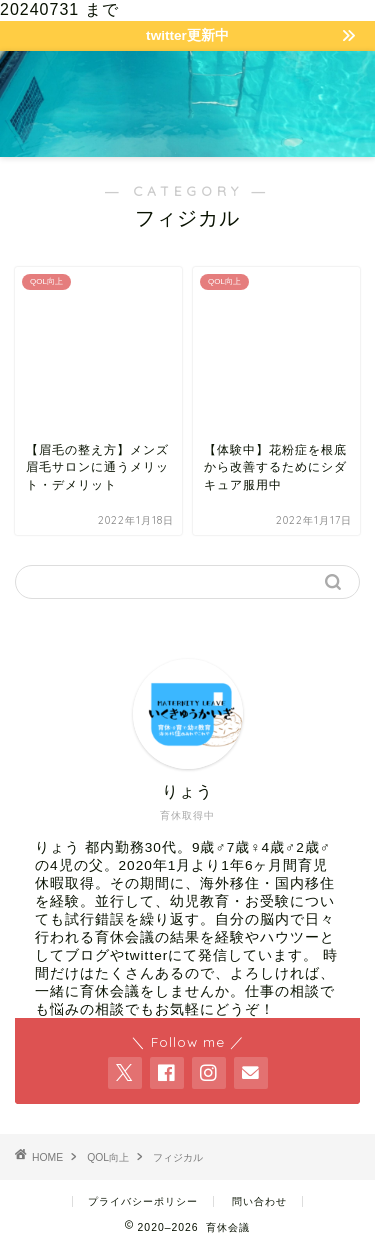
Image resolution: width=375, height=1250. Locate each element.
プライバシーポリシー (143, 1201)
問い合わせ (259, 1201)
